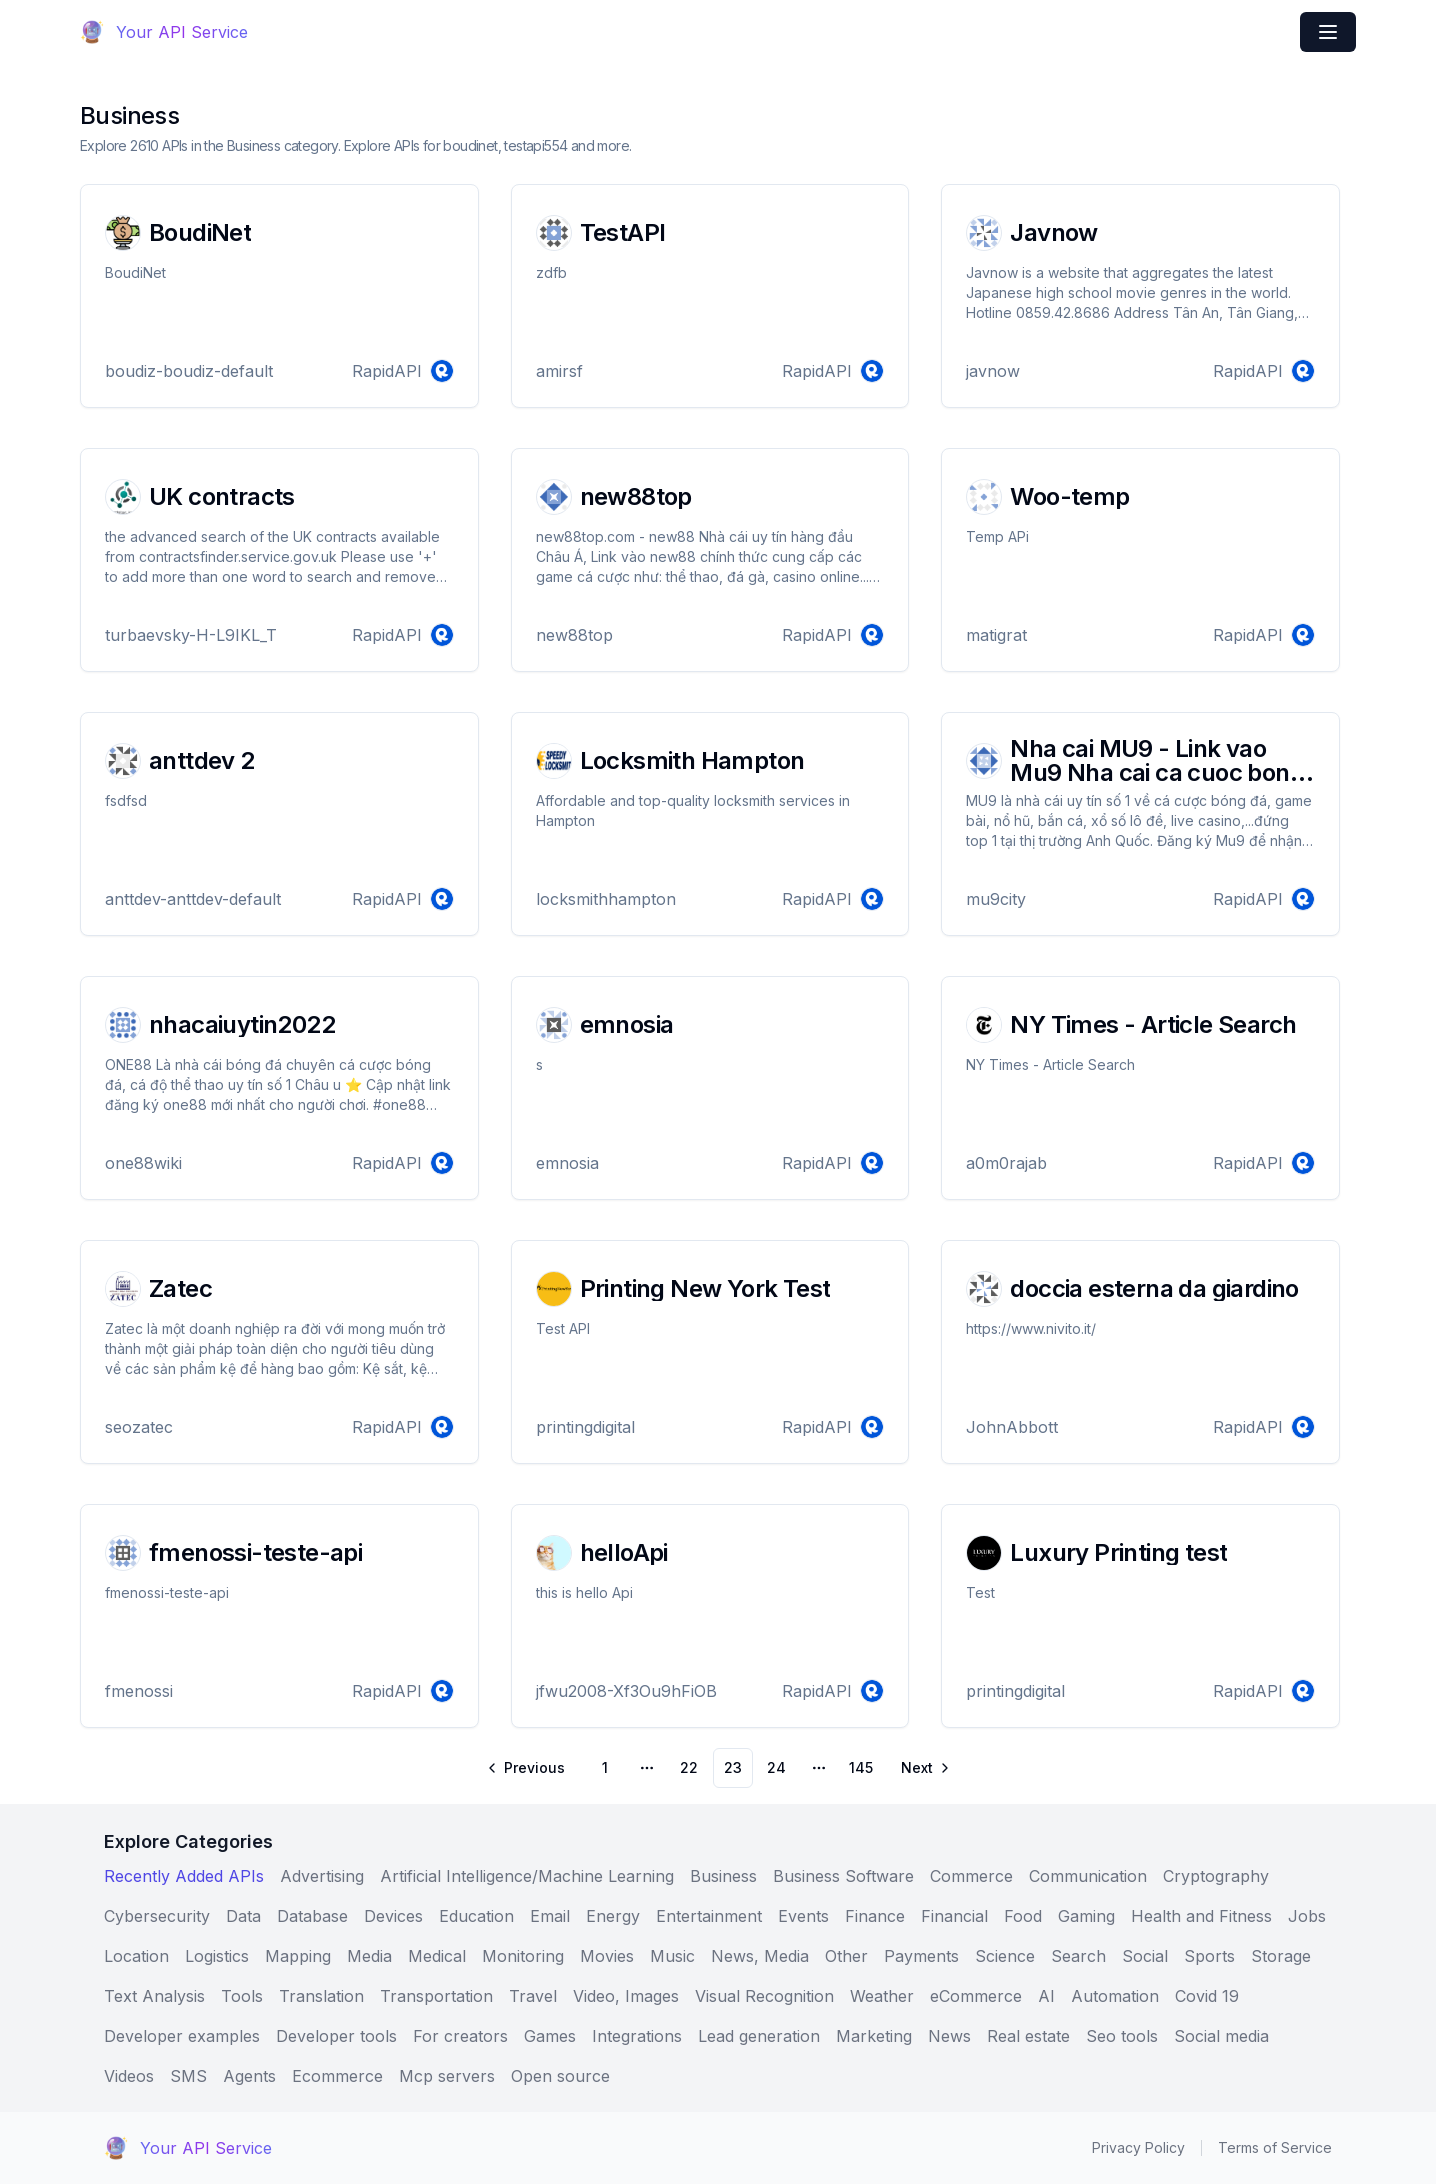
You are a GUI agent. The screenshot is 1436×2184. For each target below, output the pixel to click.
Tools (242, 1996)
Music (672, 1956)
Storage (1281, 1956)
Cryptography (1216, 1876)
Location (136, 1956)
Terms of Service (1275, 2147)
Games (550, 2036)
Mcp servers (447, 2076)
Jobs (1307, 1916)
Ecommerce (337, 2076)
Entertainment (709, 1916)
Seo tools (1122, 2036)
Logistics (217, 1956)
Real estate (1028, 2036)
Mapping (298, 1956)
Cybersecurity (157, 1916)
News (949, 2036)
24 (776, 1767)
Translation (321, 1996)
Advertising (322, 1876)
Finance (875, 1916)
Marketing (874, 2036)
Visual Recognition (764, 1996)
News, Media (760, 1956)
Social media (1221, 2036)
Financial (954, 1916)
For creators (460, 2036)
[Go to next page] (924, 1768)
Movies (607, 1956)
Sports (1209, 1956)
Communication (1088, 1876)
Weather (882, 1996)
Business (723, 1876)
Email (550, 1916)
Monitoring (523, 1956)
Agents (249, 2076)
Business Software (843, 1876)
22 (689, 1767)
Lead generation (759, 2036)
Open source (560, 2076)
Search (1078, 1956)
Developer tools (336, 2036)
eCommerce (976, 1996)
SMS (188, 2076)
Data (243, 1916)
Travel (533, 1996)
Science (1005, 1956)
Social (1145, 1956)
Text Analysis (154, 1996)
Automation (1115, 1996)
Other (846, 1956)
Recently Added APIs (184, 1876)
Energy (613, 1916)
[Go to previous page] (527, 1768)
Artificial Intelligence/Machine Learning (527, 1876)
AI (1046, 1996)
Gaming (1086, 1916)
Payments (921, 1956)
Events (803, 1916)
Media (369, 1956)
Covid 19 (1207, 1996)
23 (733, 1767)
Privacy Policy (1138, 2147)
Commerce (971, 1876)
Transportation (436, 1996)
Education (476, 1916)
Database (312, 1916)
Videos (129, 2076)
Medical (437, 1956)
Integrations (637, 2036)
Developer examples (182, 2036)
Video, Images (626, 1996)
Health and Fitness (1201, 1916)
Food (1023, 1916)
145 (861, 1767)
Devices (393, 1916)
